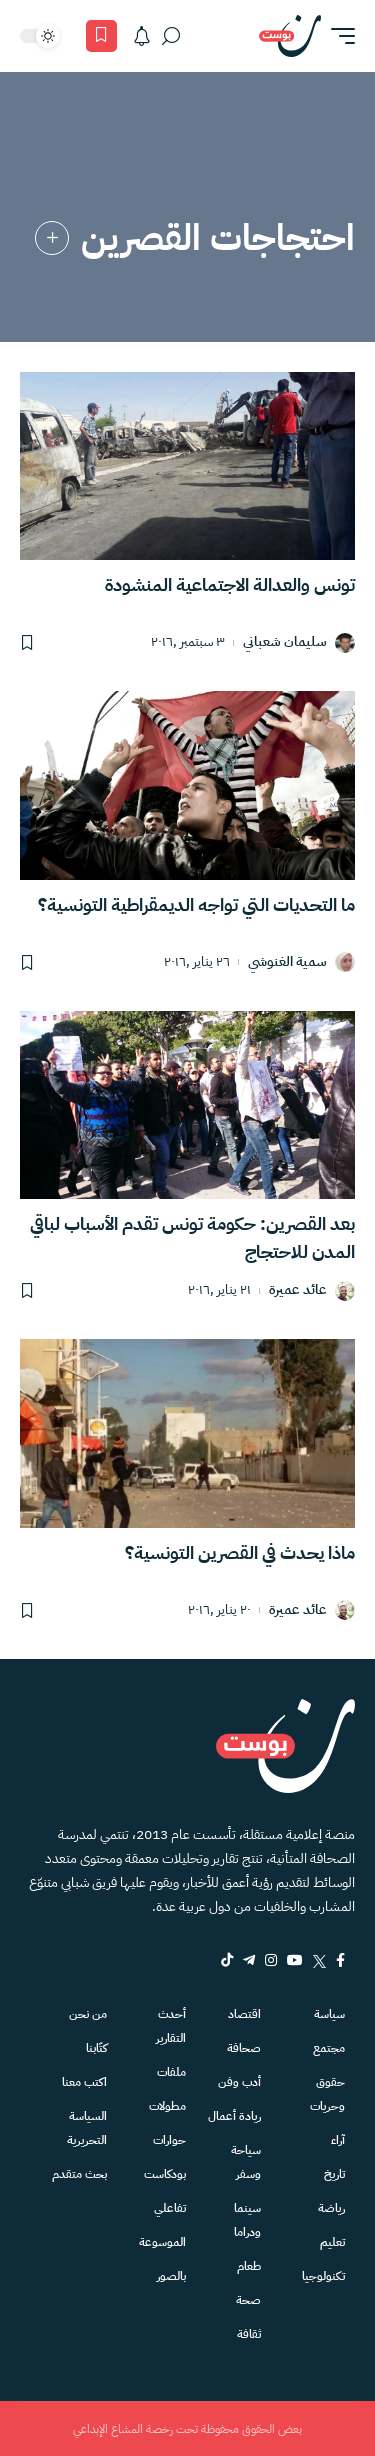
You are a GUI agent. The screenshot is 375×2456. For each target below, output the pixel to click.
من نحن (88, 2014)
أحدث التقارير (171, 2026)
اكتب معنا (84, 2082)
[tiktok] (227, 1960)
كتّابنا (96, 2048)
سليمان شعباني (285, 642)
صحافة (244, 2048)
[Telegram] (249, 1960)
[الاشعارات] (142, 36)
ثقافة (249, 2334)
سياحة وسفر (246, 2162)
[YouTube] (295, 1960)
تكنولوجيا (323, 2276)
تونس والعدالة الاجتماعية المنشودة (230, 584)
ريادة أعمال (234, 2116)
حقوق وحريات (327, 2094)
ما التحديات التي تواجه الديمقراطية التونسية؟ (196, 904)
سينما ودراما (247, 2220)
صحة (248, 2300)
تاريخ (334, 2174)
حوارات (169, 2140)
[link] (52, 238)
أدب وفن (239, 2082)
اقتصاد (244, 2014)
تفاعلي (170, 2208)
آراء (338, 2140)
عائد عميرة (298, 1290)
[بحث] (171, 36)
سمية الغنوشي (287, 962)
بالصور (171, 2276)
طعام (249, 2266)
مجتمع (329, 2048)
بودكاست (165, 2174)
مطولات (167, 2106)
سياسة (329, 2014)
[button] (338, 36)
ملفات (171, 2072)
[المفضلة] (101, 36)
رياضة (331, 2208)
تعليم (332, 2242)
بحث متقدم (79, 2174)
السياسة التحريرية (87, 2128)
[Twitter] (319, 1960)
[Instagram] (271, 1960)
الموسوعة (162, 2242)
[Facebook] (340, 1960)
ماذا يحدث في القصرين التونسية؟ (240, 1552)
